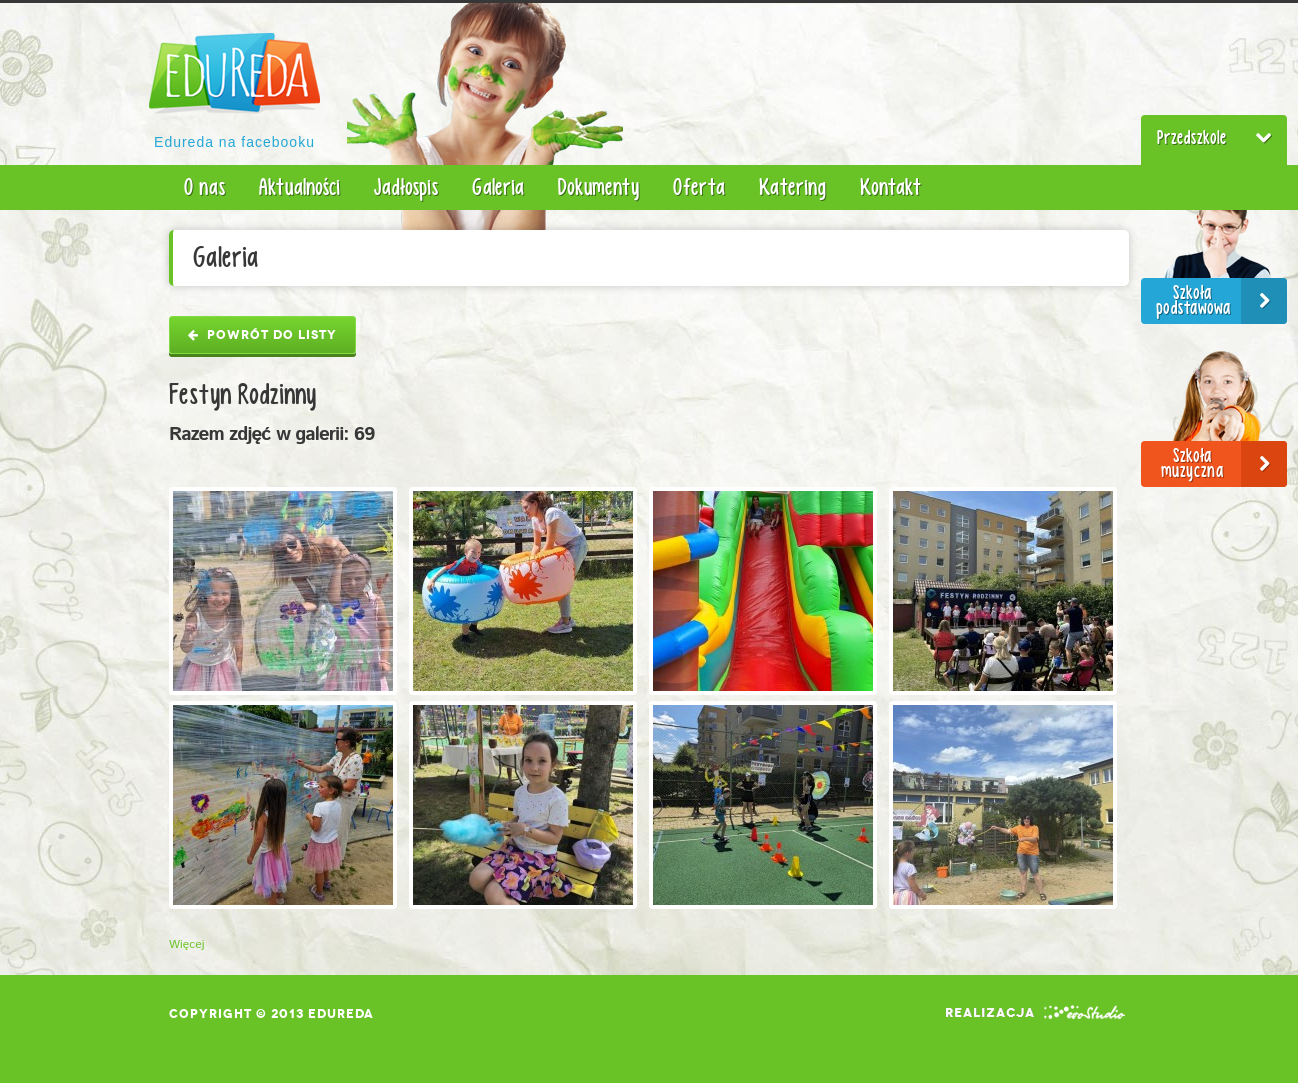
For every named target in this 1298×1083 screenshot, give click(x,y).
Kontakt (890, 187)
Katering (792, 187)
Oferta (699, 187)
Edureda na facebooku (234, 142)
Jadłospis (406, 187)
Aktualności (299, 187)
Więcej (186, 944)
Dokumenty (598, 187)
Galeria (498, 187)
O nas (204, 187)
